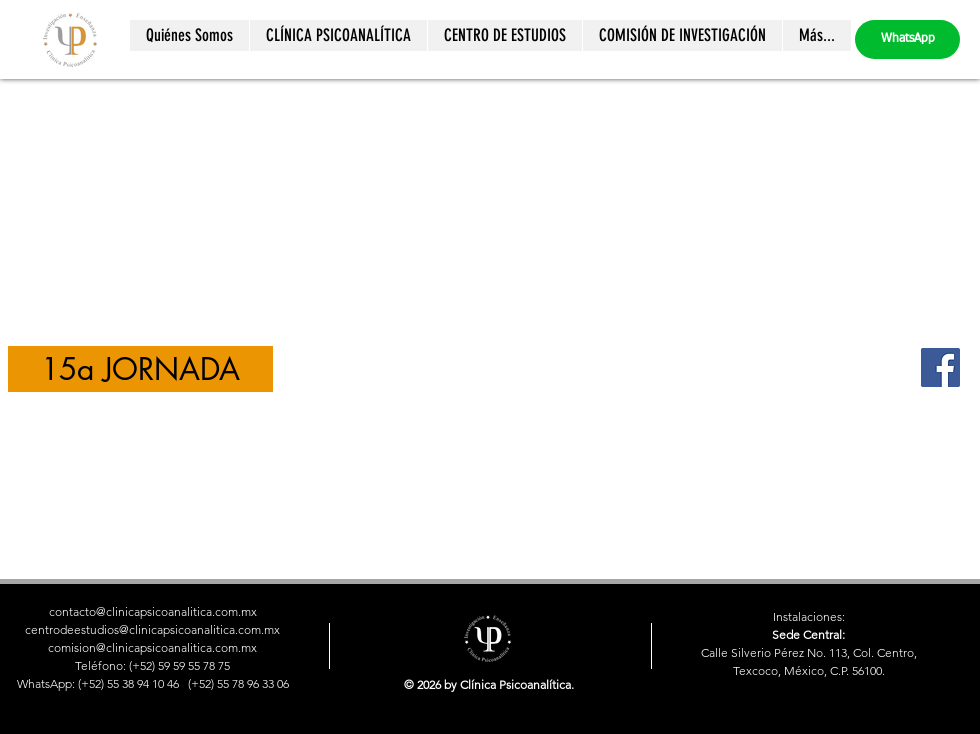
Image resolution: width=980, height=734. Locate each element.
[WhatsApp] (907, 39)
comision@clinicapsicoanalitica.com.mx (152, 647)
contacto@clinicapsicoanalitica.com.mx (153, 611)
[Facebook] (940, 367)
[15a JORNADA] (140, 369)
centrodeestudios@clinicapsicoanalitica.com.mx (152, 629)
